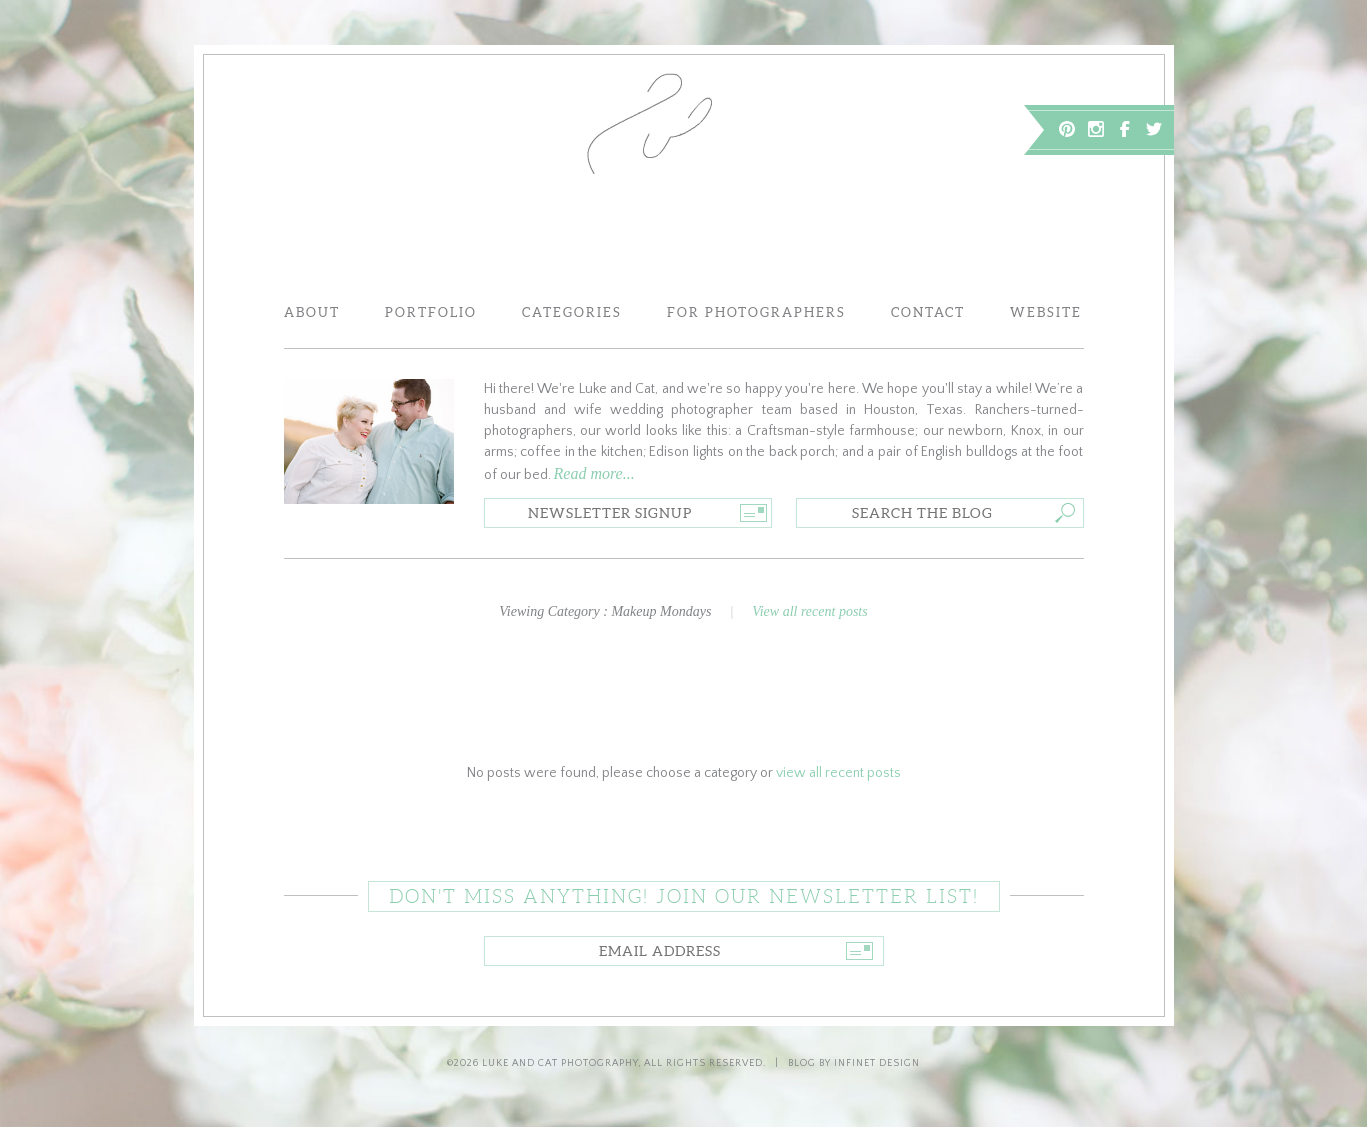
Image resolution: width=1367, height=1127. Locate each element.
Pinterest (1067, 129)
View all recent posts (809, 611)
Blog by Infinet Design (854, 1063)
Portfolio (431, 312)
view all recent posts (838, 773)
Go (753, 513)
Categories (572, 312)
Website (1046, 312)
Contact (928, 312)
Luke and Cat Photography (560, 1063)
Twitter (1154, 129)
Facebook (1125, 129)
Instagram (1096, 129)
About (312, 312)
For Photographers (756, 312)
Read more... (594, 473)
